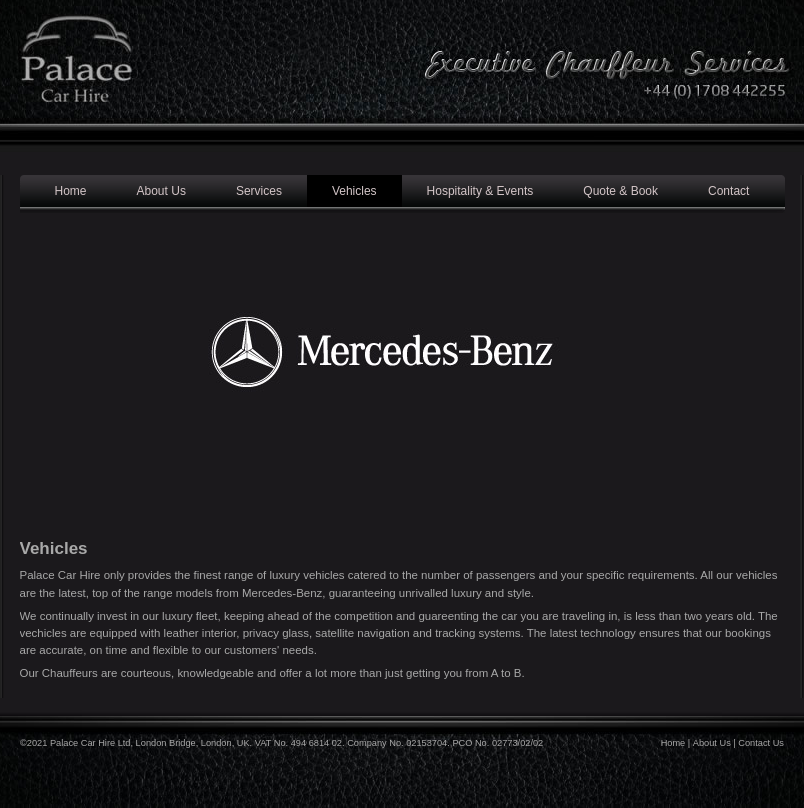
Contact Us (761, 743)
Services (259, 191)
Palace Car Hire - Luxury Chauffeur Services (75, 80)
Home (71, 191)
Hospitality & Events (480, 191)
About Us (161, 191)
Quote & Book (620, 191)
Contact (728, 191)
